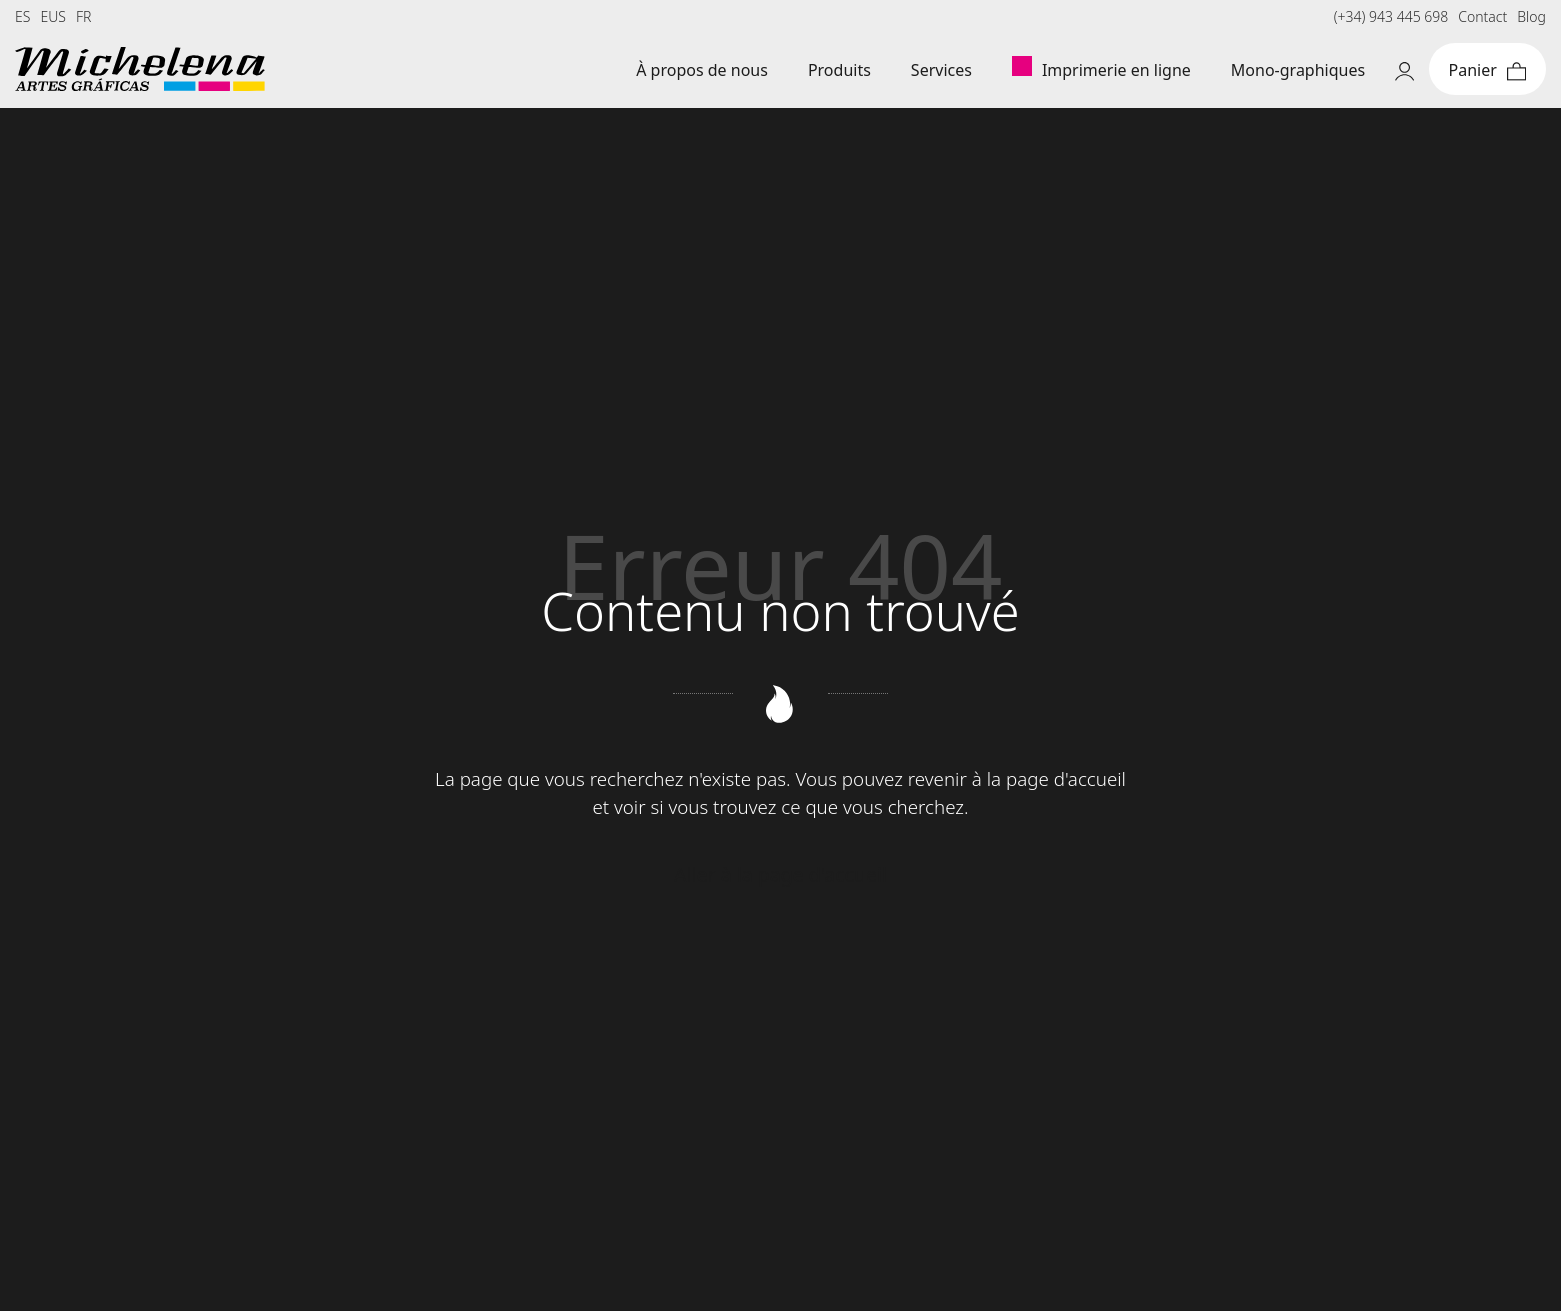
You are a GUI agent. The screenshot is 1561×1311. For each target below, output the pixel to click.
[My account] (1404, 69)
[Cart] (1488, 69)
